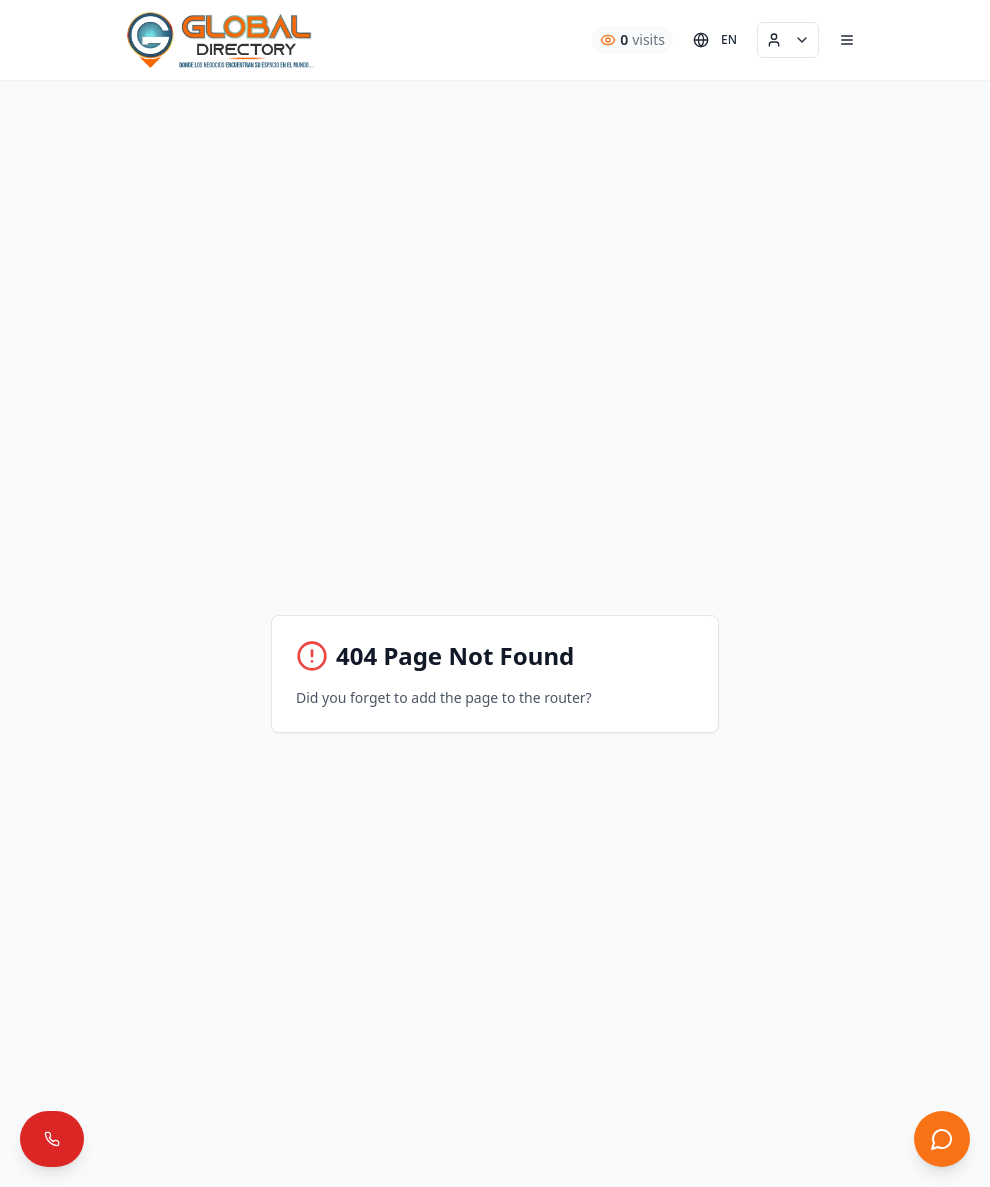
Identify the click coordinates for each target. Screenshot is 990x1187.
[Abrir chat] (942, 1139)
